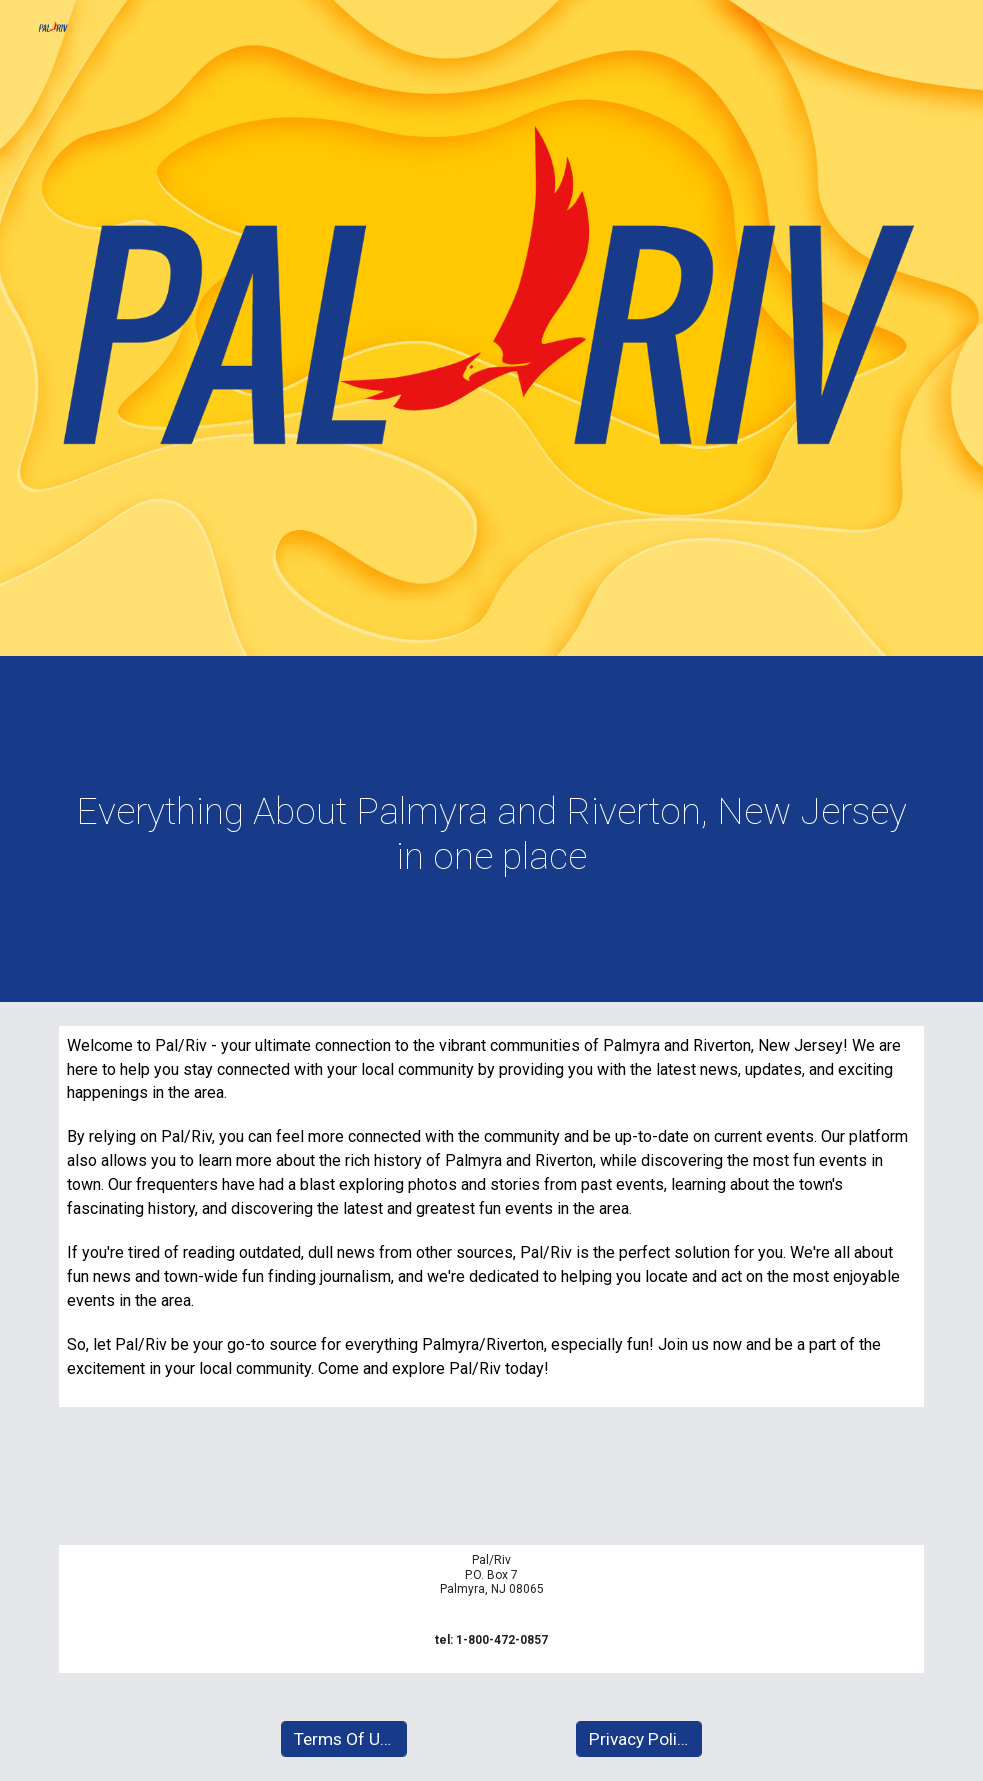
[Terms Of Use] (344, 1739)
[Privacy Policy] (639, 1739)
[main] (491, 834)
